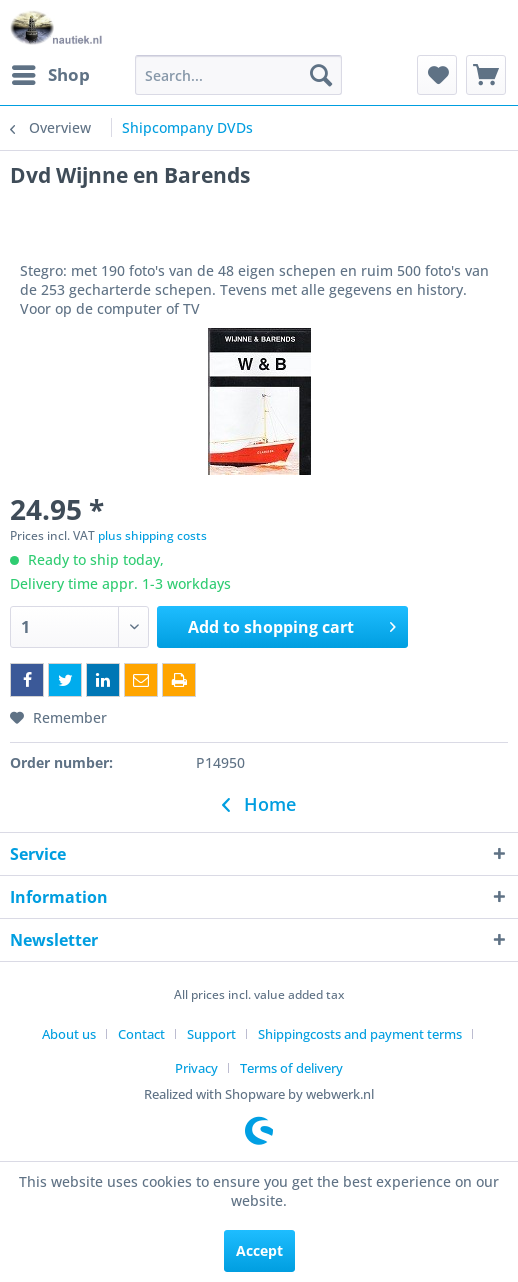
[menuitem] (50, 75)
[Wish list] (437, 75)
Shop (51, 72)
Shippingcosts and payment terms (360, 1034)
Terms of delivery (291, 1068)
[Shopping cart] (486, 75)
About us (69, 1034)
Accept (259, 1250)
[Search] (321, 75)
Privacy (196, 1068)
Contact (141, 1034)
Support (211, 1034)
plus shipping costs (152, 535)
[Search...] (238, 75)
